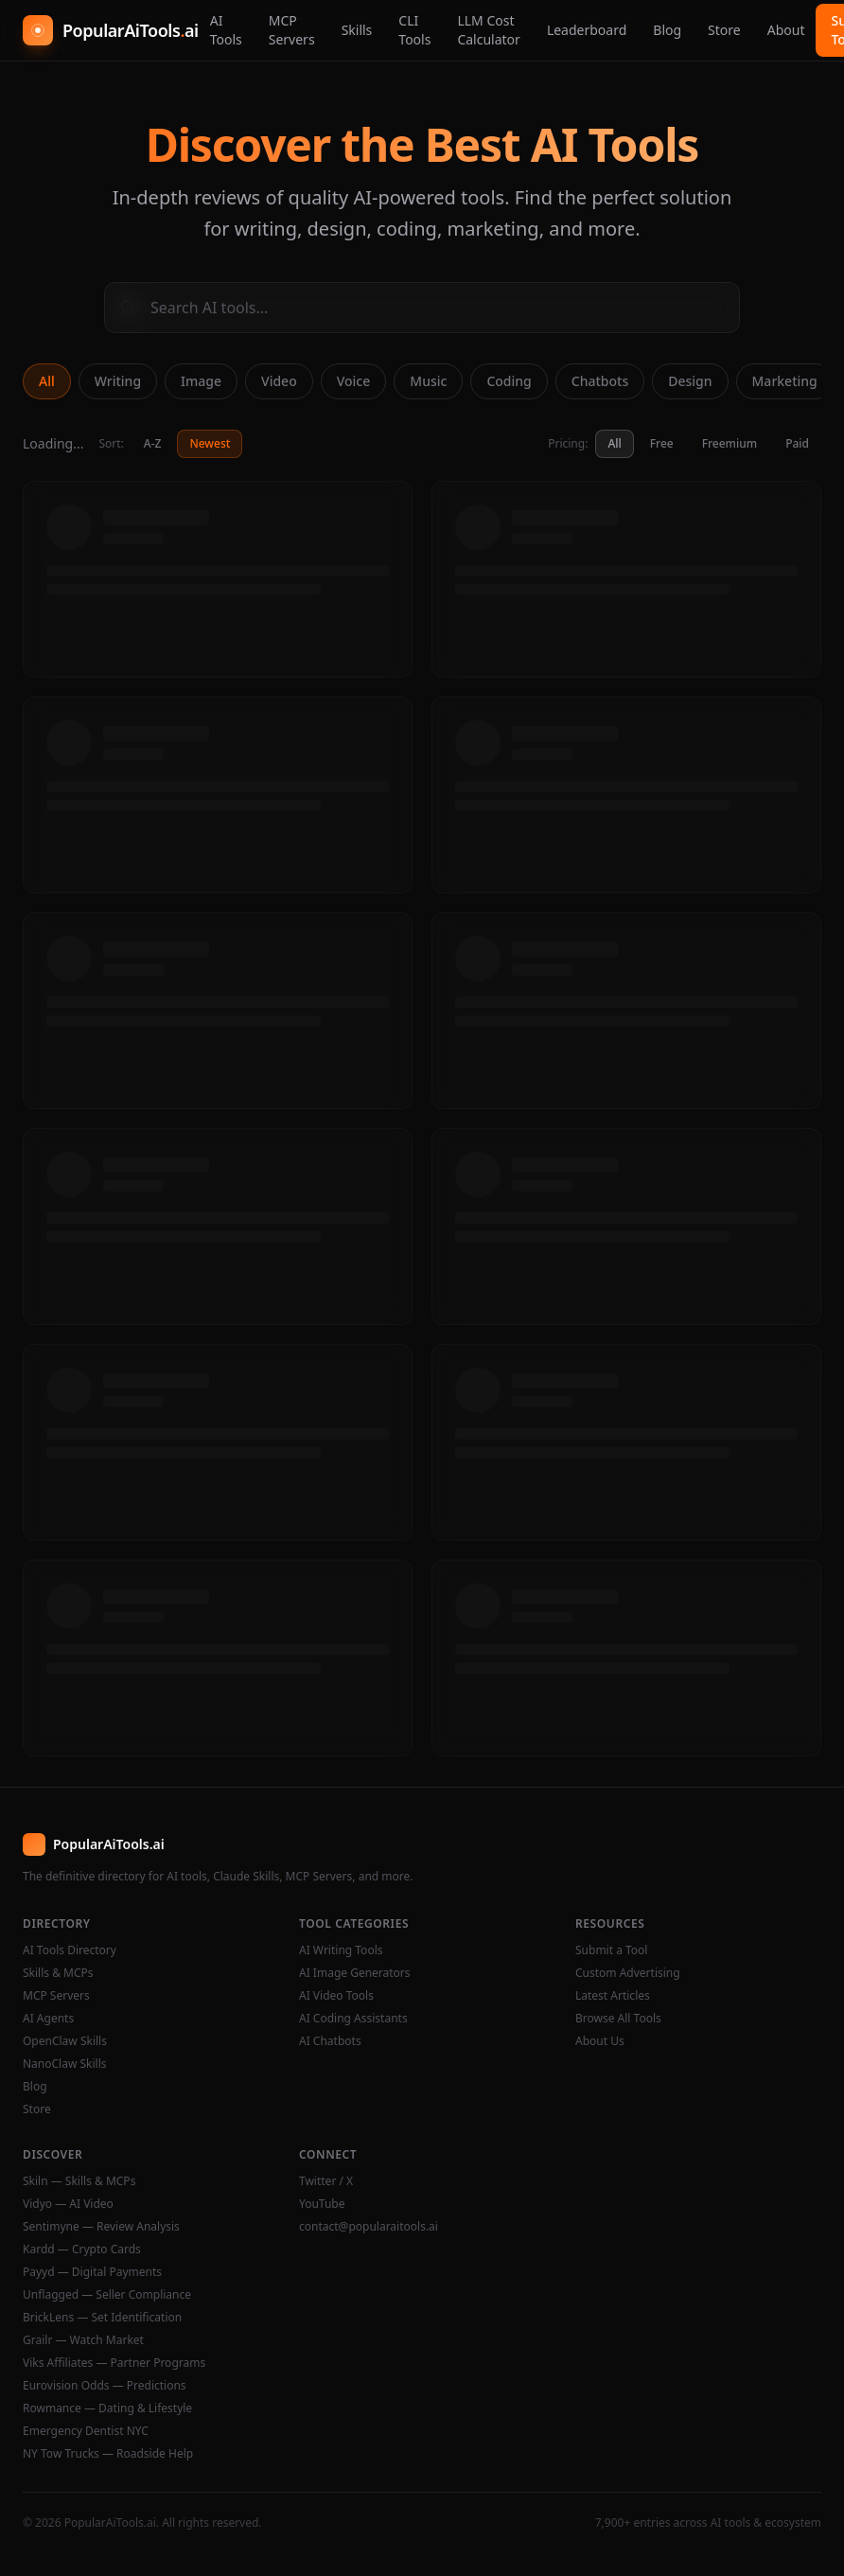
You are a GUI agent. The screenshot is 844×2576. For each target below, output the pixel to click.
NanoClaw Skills (65, 2064)
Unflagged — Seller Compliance (107, 2295)
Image (201, 381)
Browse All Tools (618, 2018)
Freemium (729, 443)
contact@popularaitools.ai (368, 2226)
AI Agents (48, 2018)
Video (279, 381)
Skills (357, 30)
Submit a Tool (611, 1950)
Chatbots (599, 381)
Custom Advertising (627, 1973)
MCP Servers (292, 29)
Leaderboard (586, 30)
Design (690, 381)
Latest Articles (612, 1995)
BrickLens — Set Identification (102, 2317)
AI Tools (226, 29)
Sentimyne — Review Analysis (101, 2226)
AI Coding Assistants (353, 2018)
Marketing (785, 381)
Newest (209, 443)
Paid (797, 443)
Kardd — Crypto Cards (82, 2249)
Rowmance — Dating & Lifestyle (107, 2408)
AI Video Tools (336, 1995)
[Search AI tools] (422, 307)
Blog (667, 30)
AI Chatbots (330, 2041)
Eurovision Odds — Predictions (104, 2385)
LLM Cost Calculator (488, 29)
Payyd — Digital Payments (92, 2272)
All (47, 381)
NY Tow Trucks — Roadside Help (108, 2453)
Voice (354, 381)
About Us (599, 2041)
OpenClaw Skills (65, 2041)
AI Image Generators (355, 1973)
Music (428, 381)
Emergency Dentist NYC (86, 2431)
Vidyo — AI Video (68, 2204)
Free (662, 443)
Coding (508, 381)
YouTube (322, 2204)
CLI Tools (414, 29)
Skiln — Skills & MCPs (79, 2181)
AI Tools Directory (69, 1950)
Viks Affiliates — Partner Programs (114, 2363)
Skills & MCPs (58, 1973)
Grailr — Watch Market (83, 2340)
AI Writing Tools (341, 1950)
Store (724, 30)
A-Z (153, 443)
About (786, 30)
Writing (118, 381)
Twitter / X (326, 2181)
